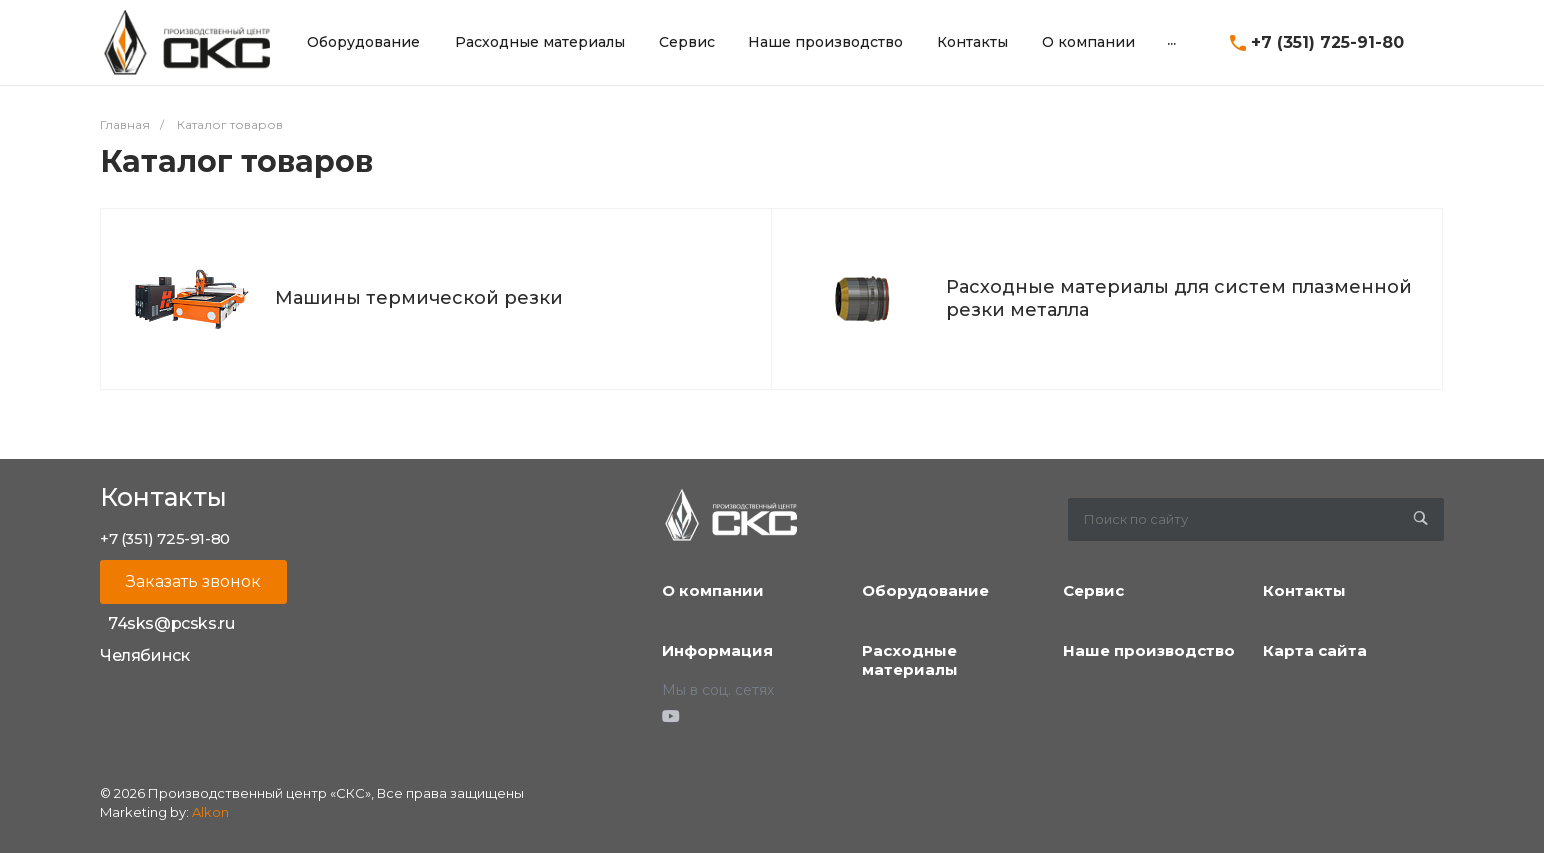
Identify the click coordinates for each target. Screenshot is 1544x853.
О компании (713, 590)
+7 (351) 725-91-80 (1327, 42)
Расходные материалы (910, 660)
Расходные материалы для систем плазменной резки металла (1179, 298)
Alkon (210, 812)
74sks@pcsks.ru (171, 623)
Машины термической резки (419, 298)
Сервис (1093, 590)
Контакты (1304, 590)
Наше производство (1149, 650)
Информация (717, 650)
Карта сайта (1315, 650)
